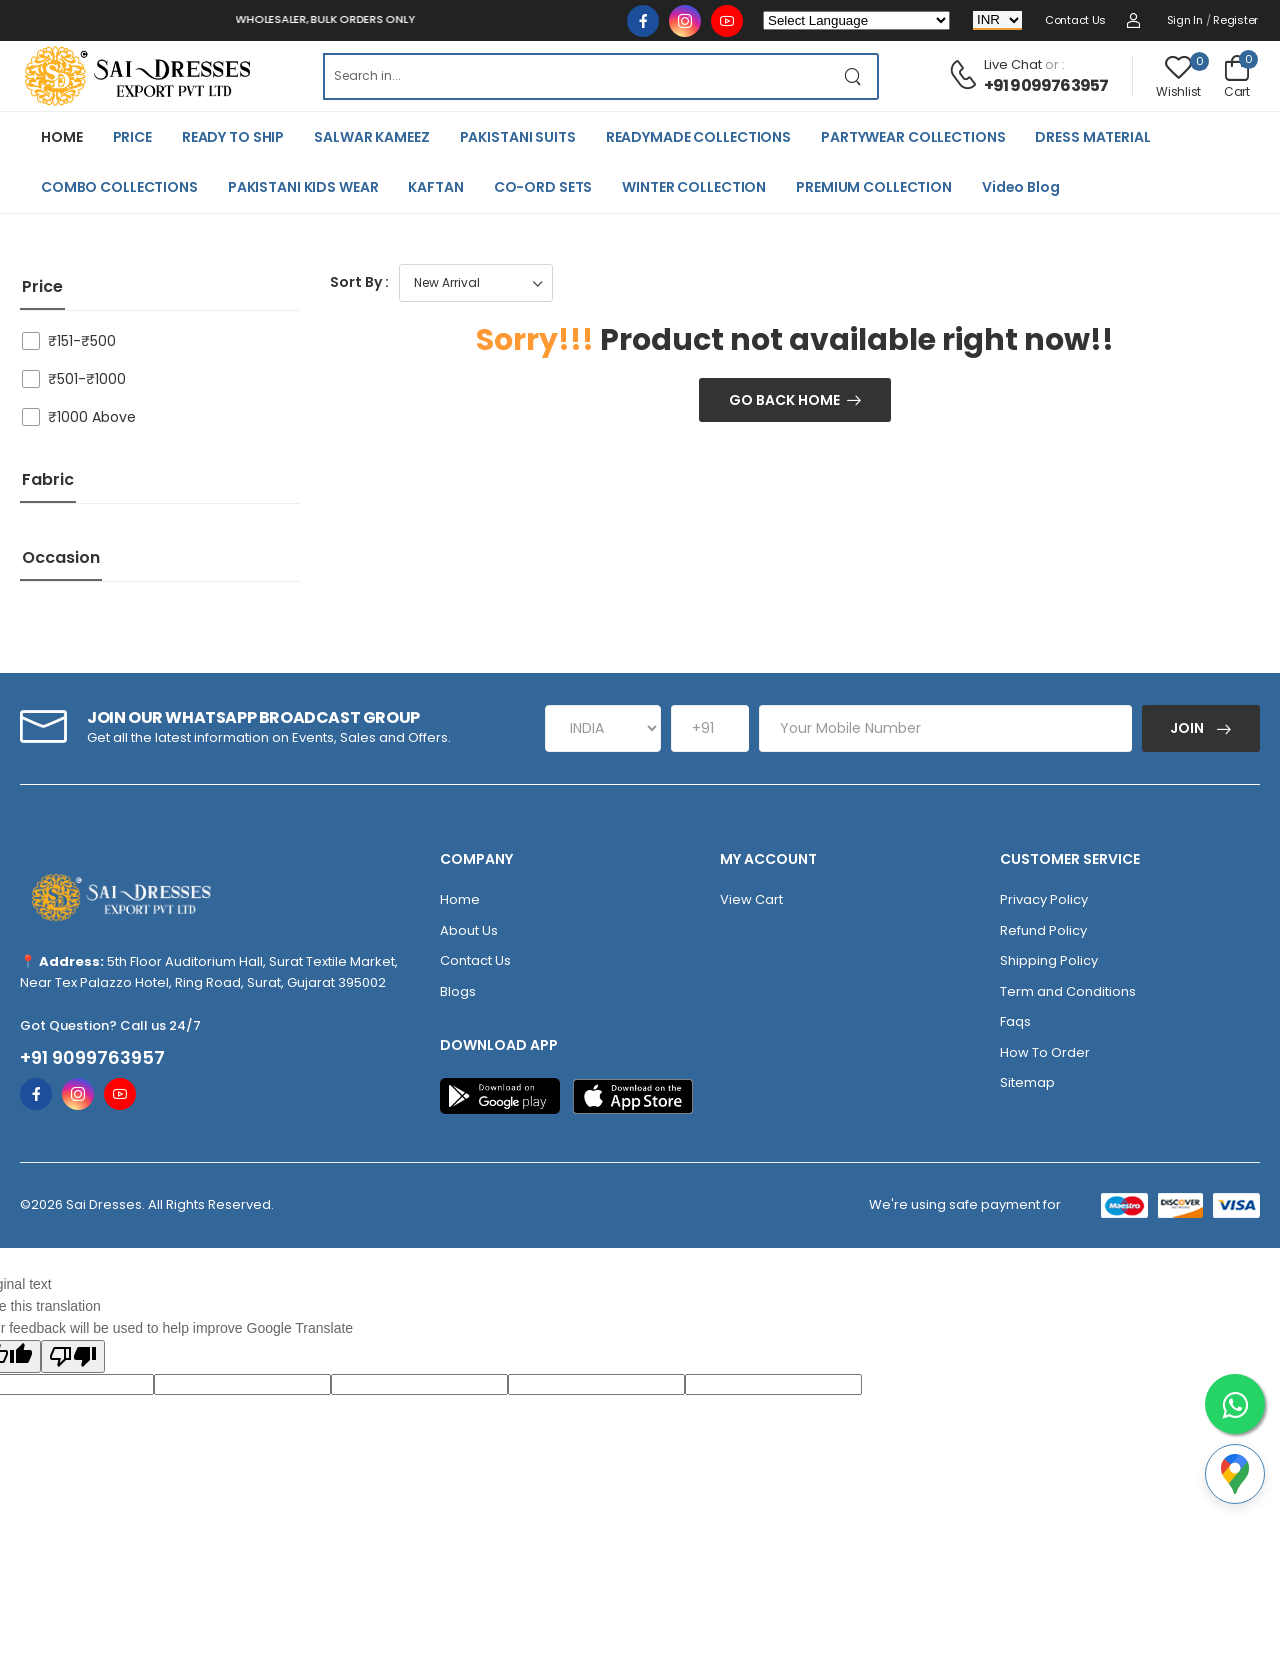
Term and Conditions (1068, 991)
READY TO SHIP (233, 137)
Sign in (1185, 20)
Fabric (48, 479)
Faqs (1015, 1021)
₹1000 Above (92, 417)
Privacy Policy (1044, 899)
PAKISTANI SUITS (518, 137)
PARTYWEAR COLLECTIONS (913, 137)
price (42, 286)
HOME (62, 137)
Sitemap (1027, 1082)
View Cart (751, 899)
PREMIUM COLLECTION (874, 187)
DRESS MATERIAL (1092, 137)
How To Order (1045, 1052)
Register (1235, 20)
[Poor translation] (73, 1356)
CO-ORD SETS (543, 187)
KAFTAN (435, 187)
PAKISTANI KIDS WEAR (303, 187)
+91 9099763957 (1046, 85)
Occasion (61, 557)
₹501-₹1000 (87, 379)
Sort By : (359, 282)
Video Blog (1021, 187)
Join (1188, 728)
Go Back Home (784, 400)
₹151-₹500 (82, 341)
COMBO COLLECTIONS (119, 187)
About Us (469, 930)
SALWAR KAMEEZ (371, 137)
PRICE (132, 137)
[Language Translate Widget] (856, 20)
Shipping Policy (1049, 960)
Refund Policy (1043, 930)
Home (460, 899)
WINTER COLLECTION (694, 187)
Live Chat (1013, 64)
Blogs (458, 991)
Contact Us (1075, 20)
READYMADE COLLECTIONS (698, 137)
